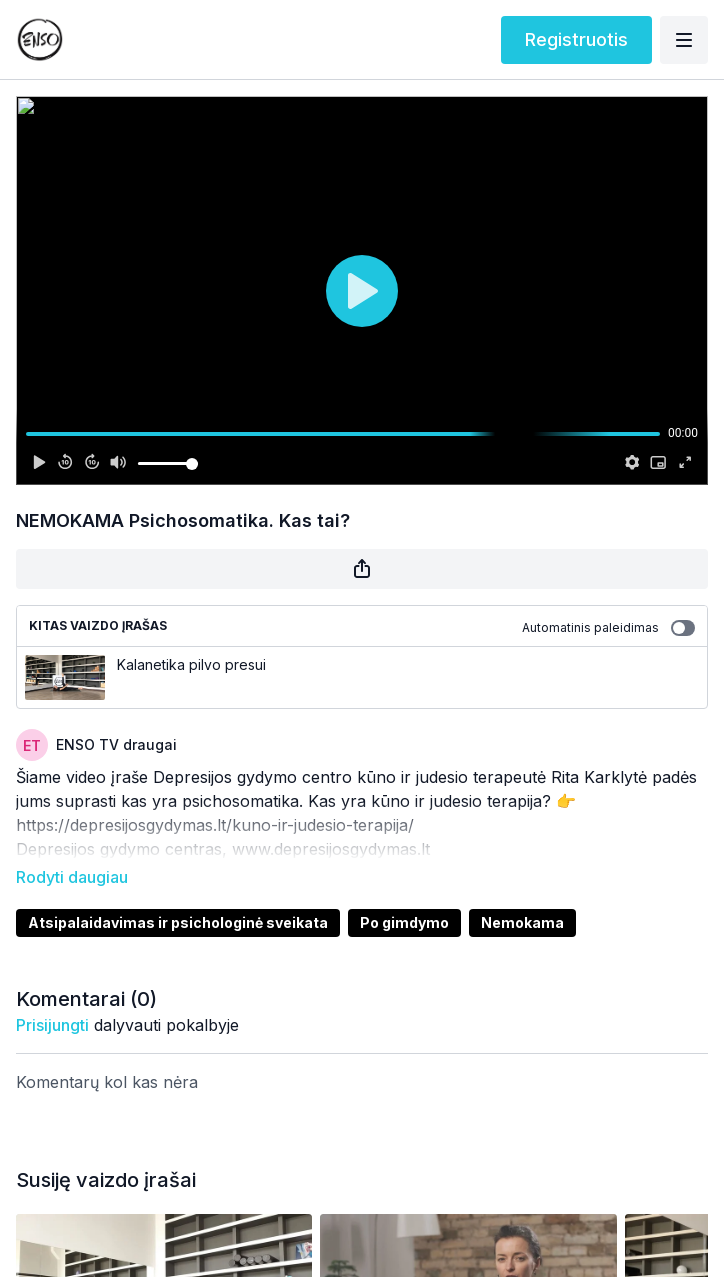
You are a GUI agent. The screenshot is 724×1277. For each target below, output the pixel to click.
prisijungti (52, 997)
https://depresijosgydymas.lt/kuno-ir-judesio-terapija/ (215, 825)
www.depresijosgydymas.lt (333, 849)
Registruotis (576, 39)
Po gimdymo (404, 894)
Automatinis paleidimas (608, 628)
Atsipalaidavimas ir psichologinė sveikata (178, 894)
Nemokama (522, 894)
